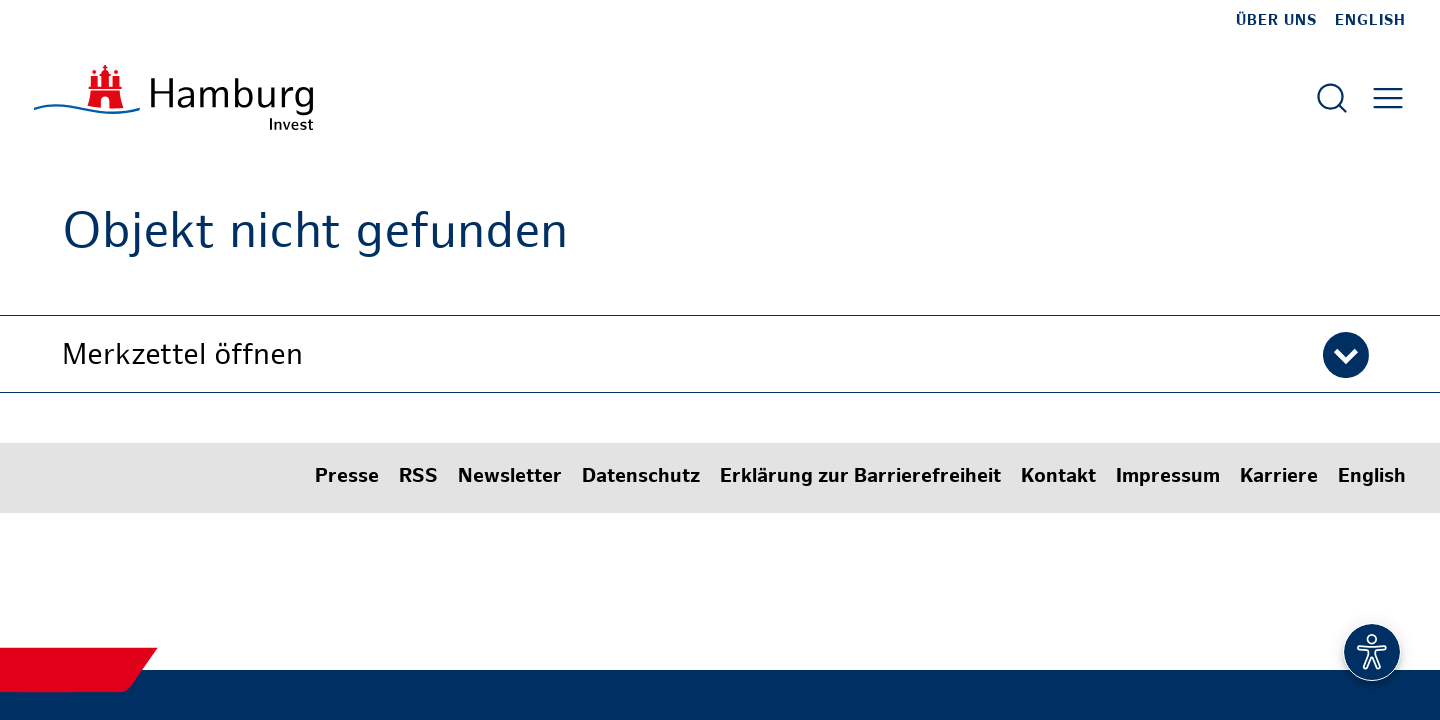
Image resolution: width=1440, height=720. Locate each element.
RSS (418, 477)
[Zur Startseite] (173, 97)
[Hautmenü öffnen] (1388, 98)
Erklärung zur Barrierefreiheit (860, 477)
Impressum (1168, 477)
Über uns (1276, 21)
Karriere (1279, 477)
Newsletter (510, 477)
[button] (720, 354)
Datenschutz (641, 477)
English (1370, 21)
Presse (347, 477)
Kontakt (1058, 477)
